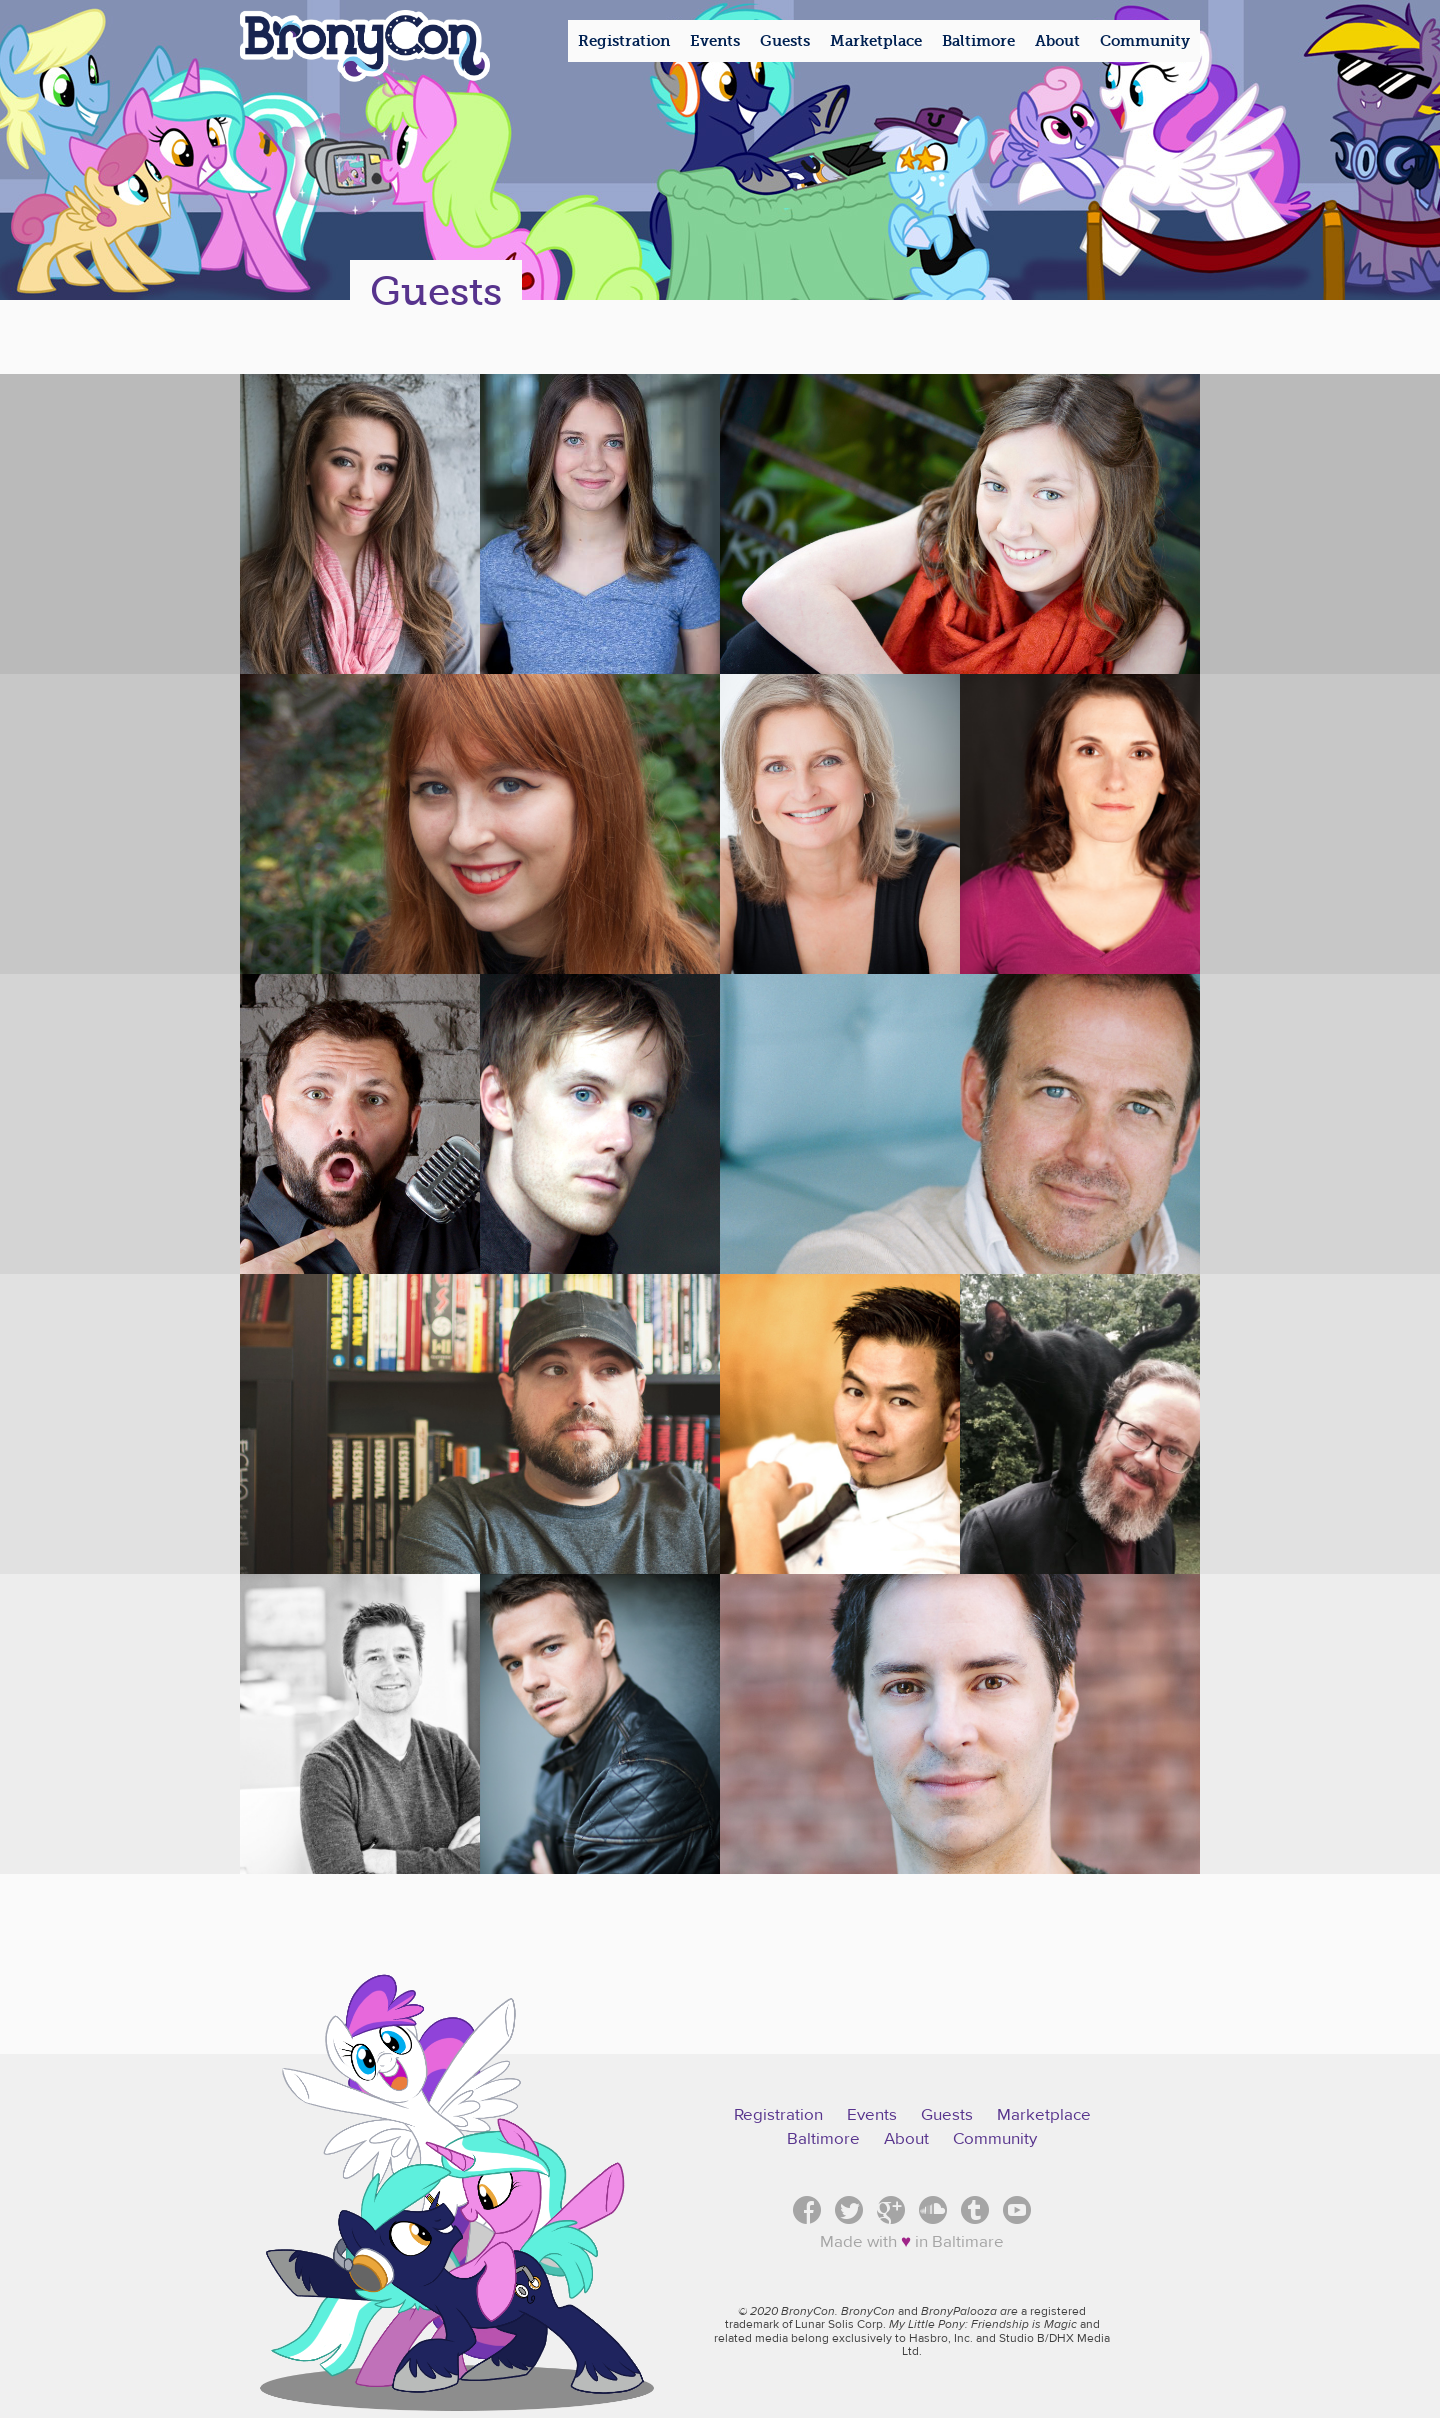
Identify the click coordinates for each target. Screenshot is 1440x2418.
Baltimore (823, 2139)
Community (995, 2139)
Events (872, 2115)
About (906, 2139)
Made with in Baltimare (912, 2242)
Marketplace (1044, 2115)
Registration (778, 2115)
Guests (947, 2115)
